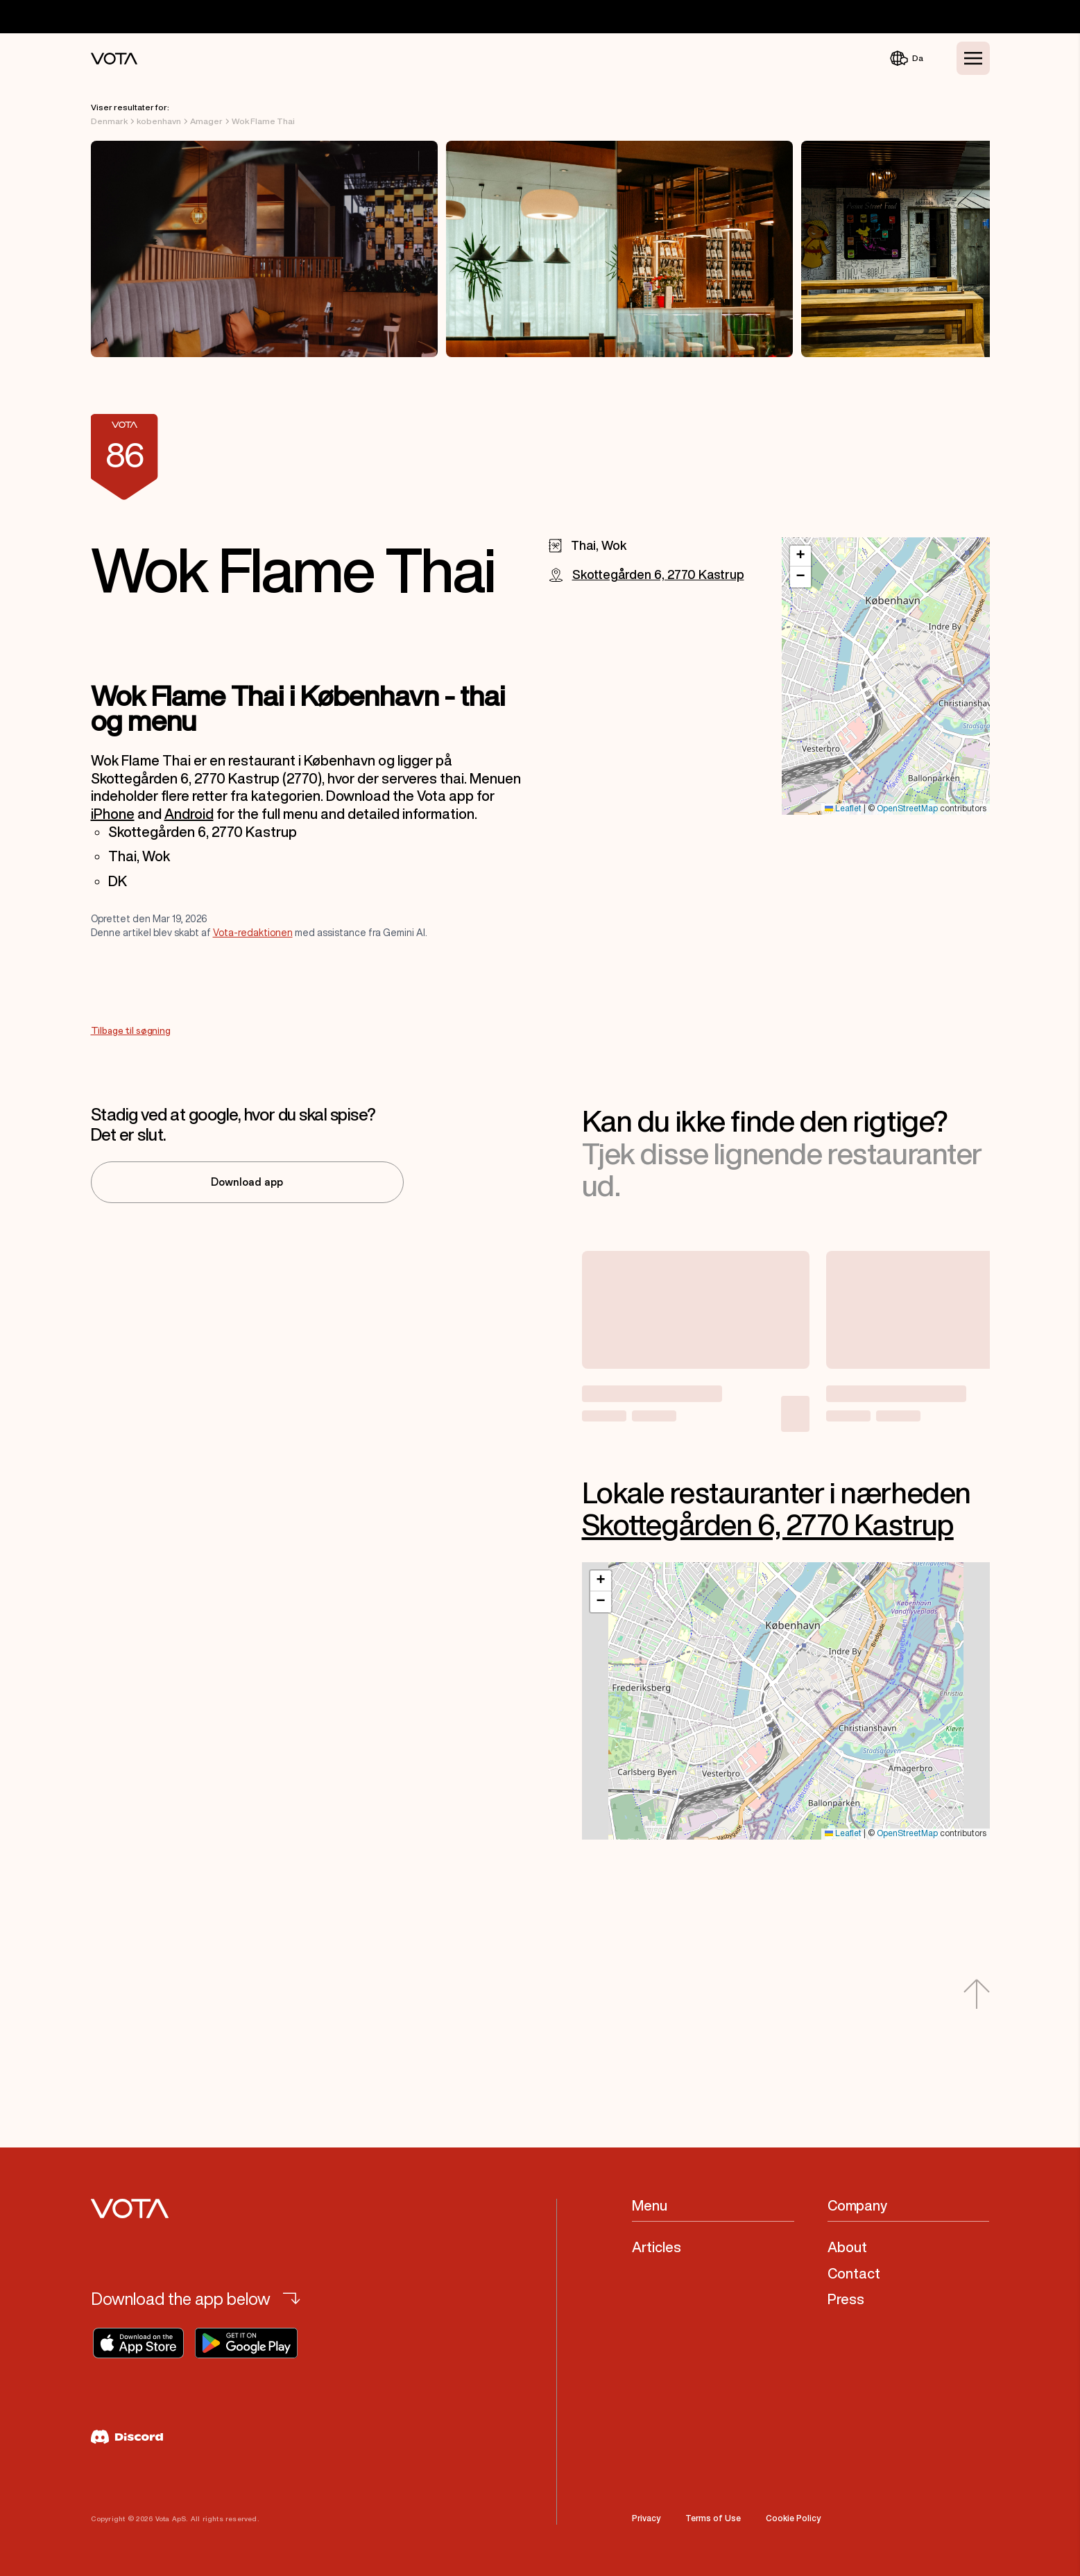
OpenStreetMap (907, 809)
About (847, 2247)
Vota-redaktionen (253, 932)
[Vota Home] (114, 58)
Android (189, 813)
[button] (800, 556)
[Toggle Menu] (973, 58)
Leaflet (843, 809)
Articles (656, 2247)
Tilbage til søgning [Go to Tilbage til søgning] (131, 1031)
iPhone (113, 813)
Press (846, 2299)
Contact (854, 2273)
